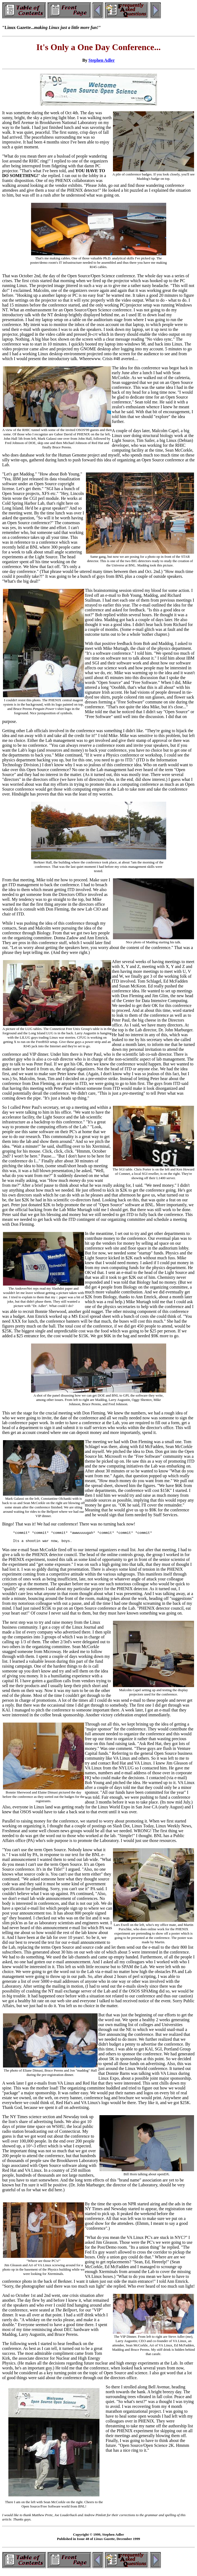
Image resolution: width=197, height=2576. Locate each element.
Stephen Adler (101, 60)
